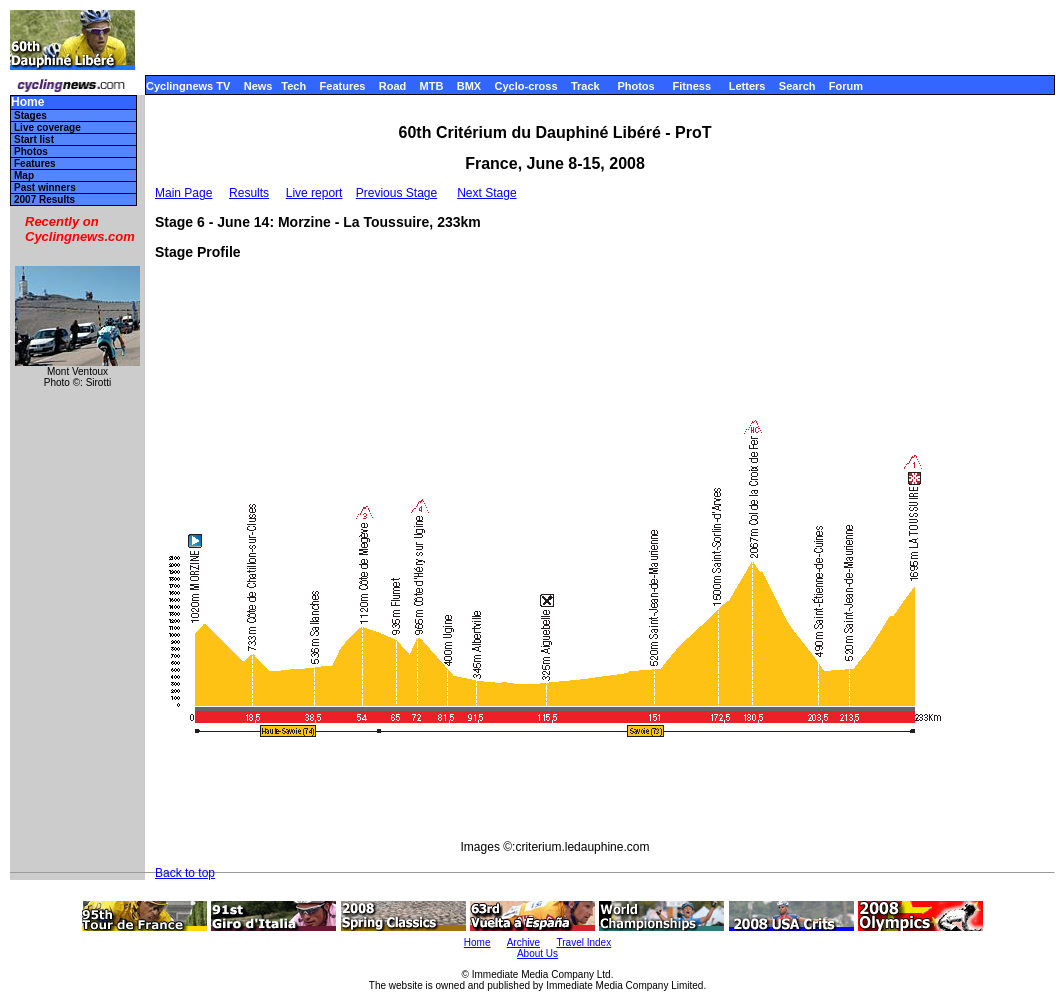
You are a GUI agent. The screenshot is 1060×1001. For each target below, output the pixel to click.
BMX (469, 86)
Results (249, 193)
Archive (523, 942)
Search (797, 86)
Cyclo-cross (526, 86)
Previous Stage (396, 193)
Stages (30, 115)
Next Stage (486, 193)
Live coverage (47, 127)
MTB (432, 86)
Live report (314, 193)
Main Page (183, 193)
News (258, 86)
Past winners (45, 187)
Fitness (691, 86)
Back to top (185, 873)
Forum (846, 86)
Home (27, 102)
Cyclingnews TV (188, 86)
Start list (34, 139)
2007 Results (44, 199)
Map (24, 175)
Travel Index (584, 942)
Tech (293, 86)
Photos (635, 86)
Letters (747, 86)
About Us (537, 953)
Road (393, 86)
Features (343, 86)
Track (585, 86)
